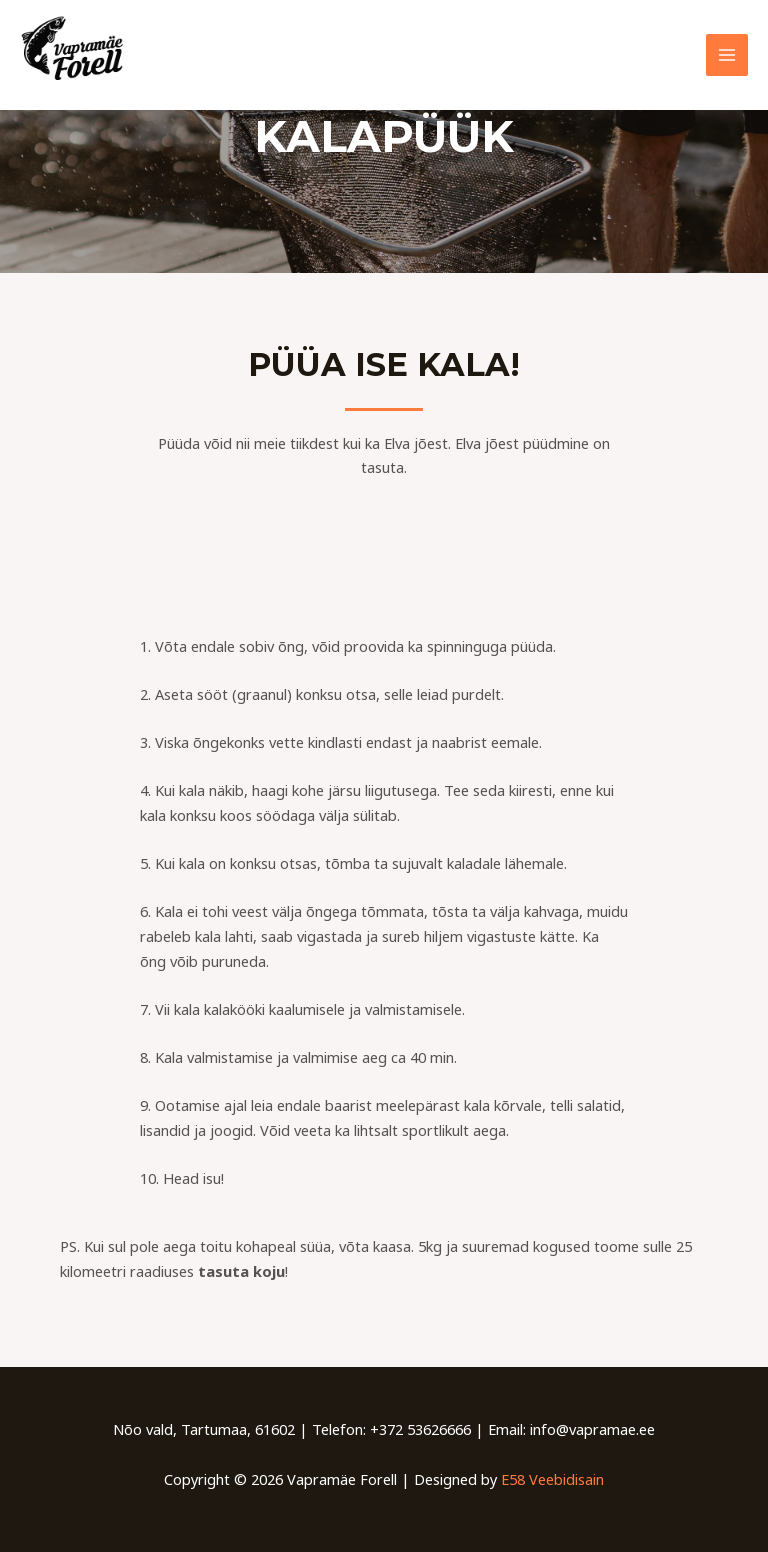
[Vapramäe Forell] (80, 55)
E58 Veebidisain (552, 1479)
